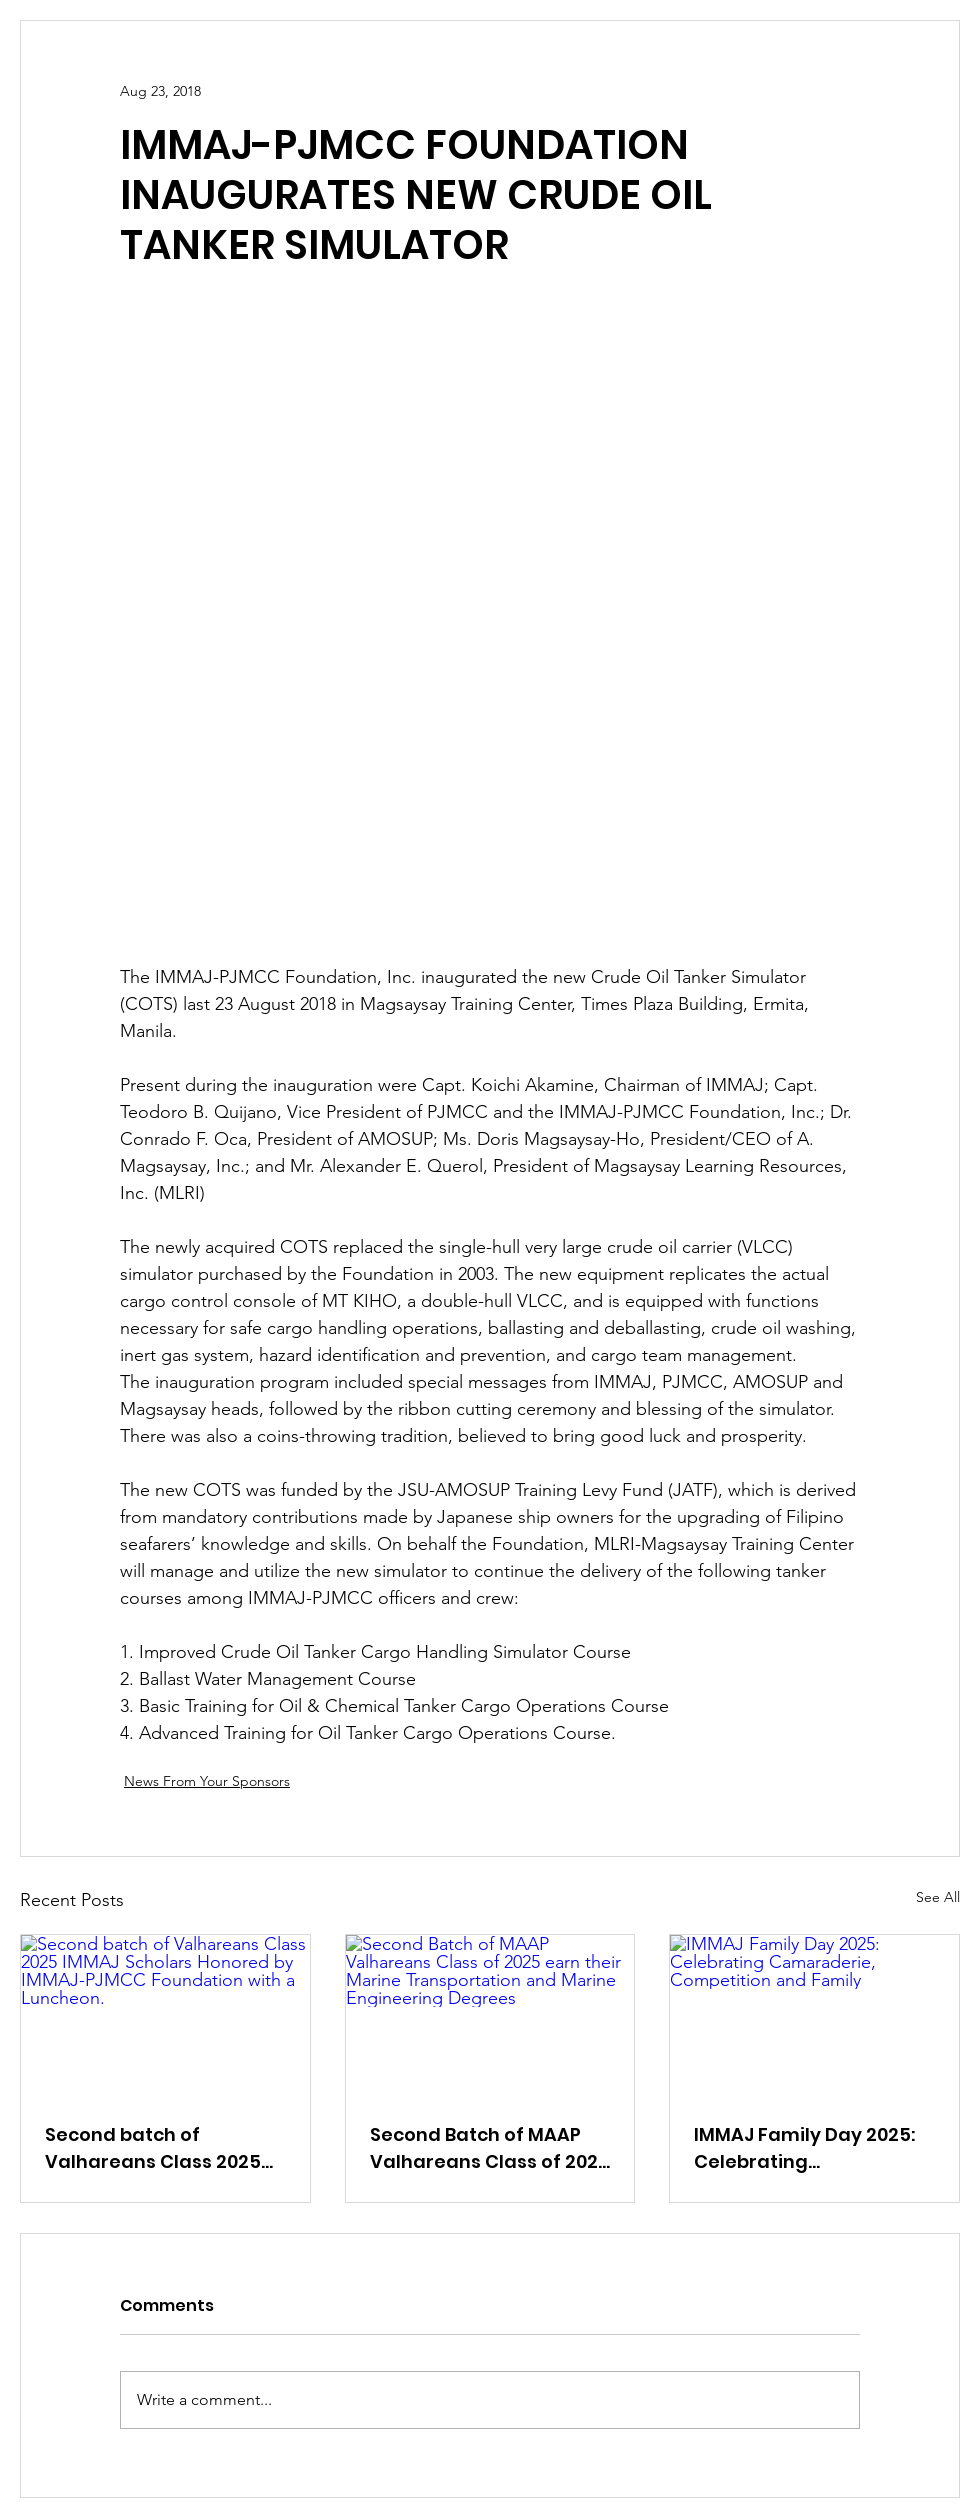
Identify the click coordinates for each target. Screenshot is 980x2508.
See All (938, 1897)
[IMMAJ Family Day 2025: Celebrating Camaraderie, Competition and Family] (814, 2016)
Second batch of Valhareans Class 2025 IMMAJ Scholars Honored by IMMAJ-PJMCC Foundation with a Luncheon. (161, 2148)
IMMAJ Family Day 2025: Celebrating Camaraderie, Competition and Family (808, 2148)
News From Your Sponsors (207, 1781)
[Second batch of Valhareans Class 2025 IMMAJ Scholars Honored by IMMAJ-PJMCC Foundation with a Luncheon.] (165, 2016)
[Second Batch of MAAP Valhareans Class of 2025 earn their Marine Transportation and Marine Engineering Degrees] (490, 2016)
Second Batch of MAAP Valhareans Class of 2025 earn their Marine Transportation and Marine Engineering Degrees (490, 2148)
